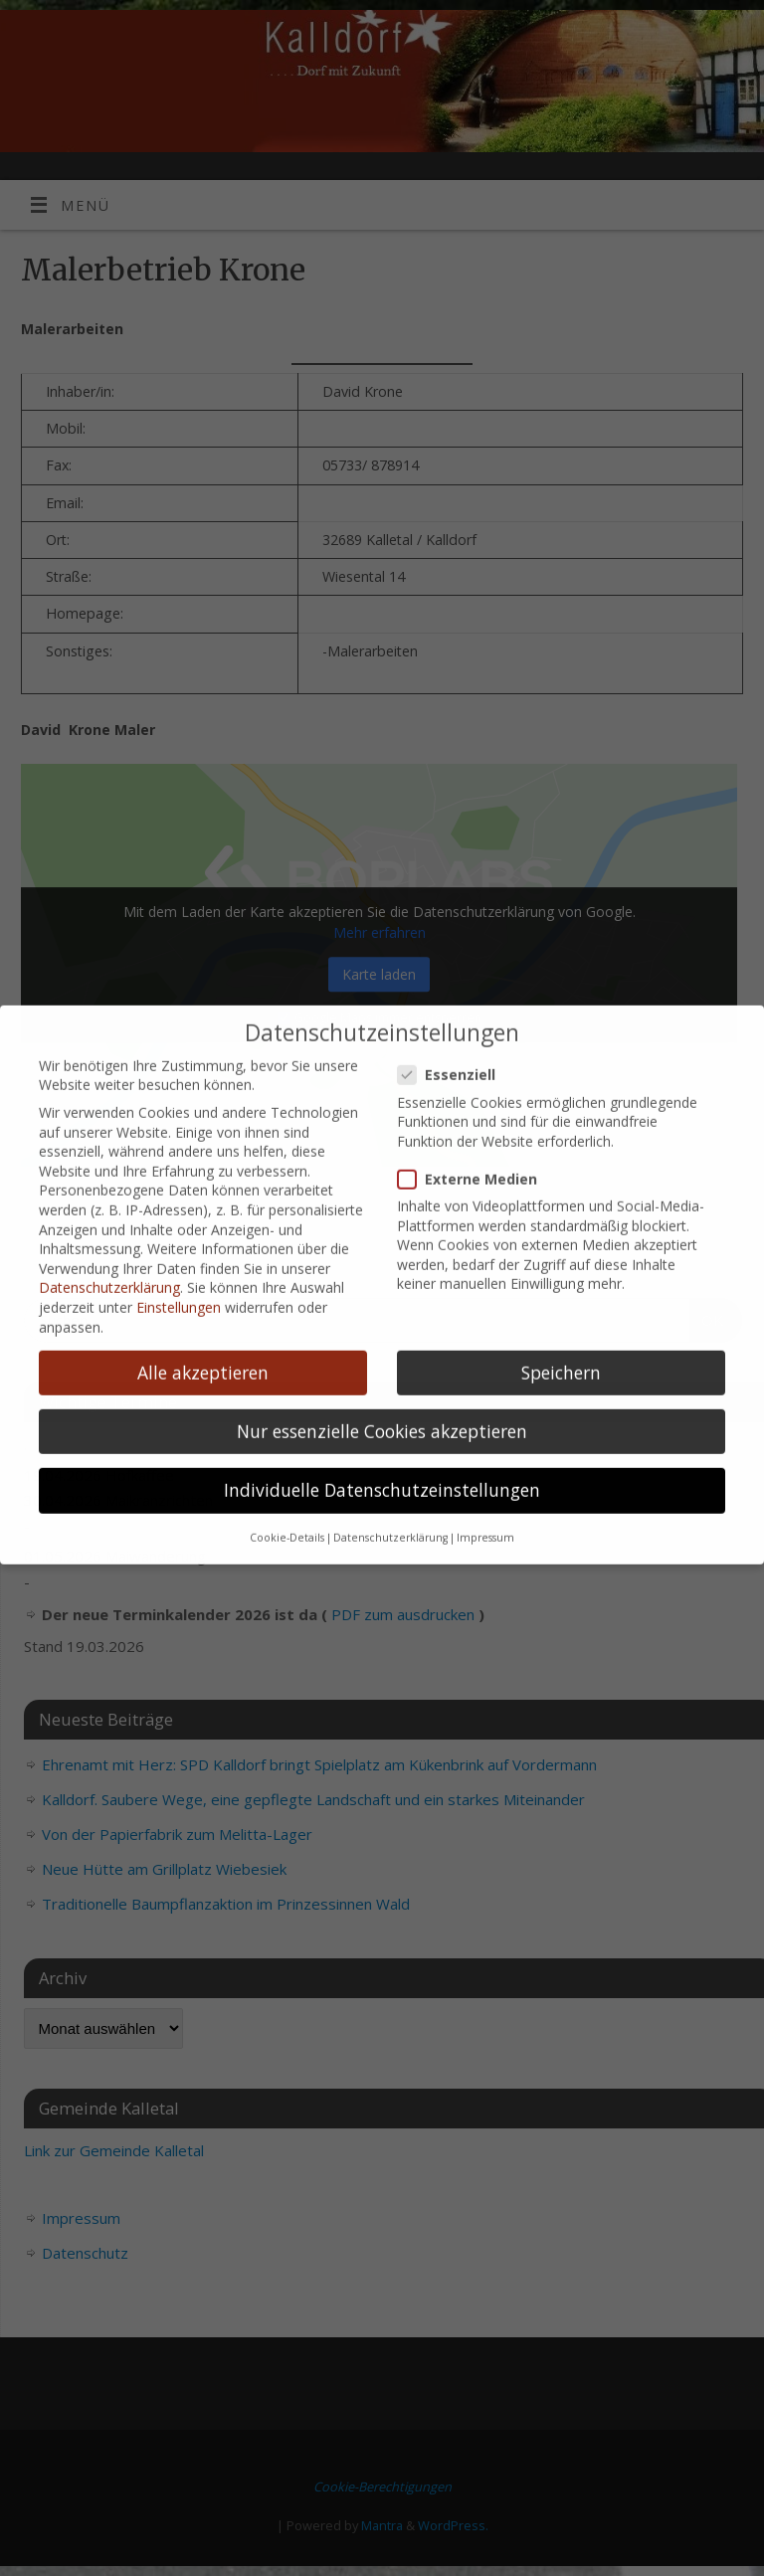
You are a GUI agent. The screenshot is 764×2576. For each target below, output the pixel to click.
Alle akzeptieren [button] (203, 1342)
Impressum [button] (485, 1508)
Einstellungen (178, 1277)
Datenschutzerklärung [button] (390, 1508)
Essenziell (454, 1044)
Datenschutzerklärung (109, 1257)
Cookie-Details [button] (287, 1508)
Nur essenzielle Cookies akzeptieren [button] (382, 1400)
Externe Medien (475, 1149)
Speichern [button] (561, 1342)
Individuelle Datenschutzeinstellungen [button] (382, 1460)
